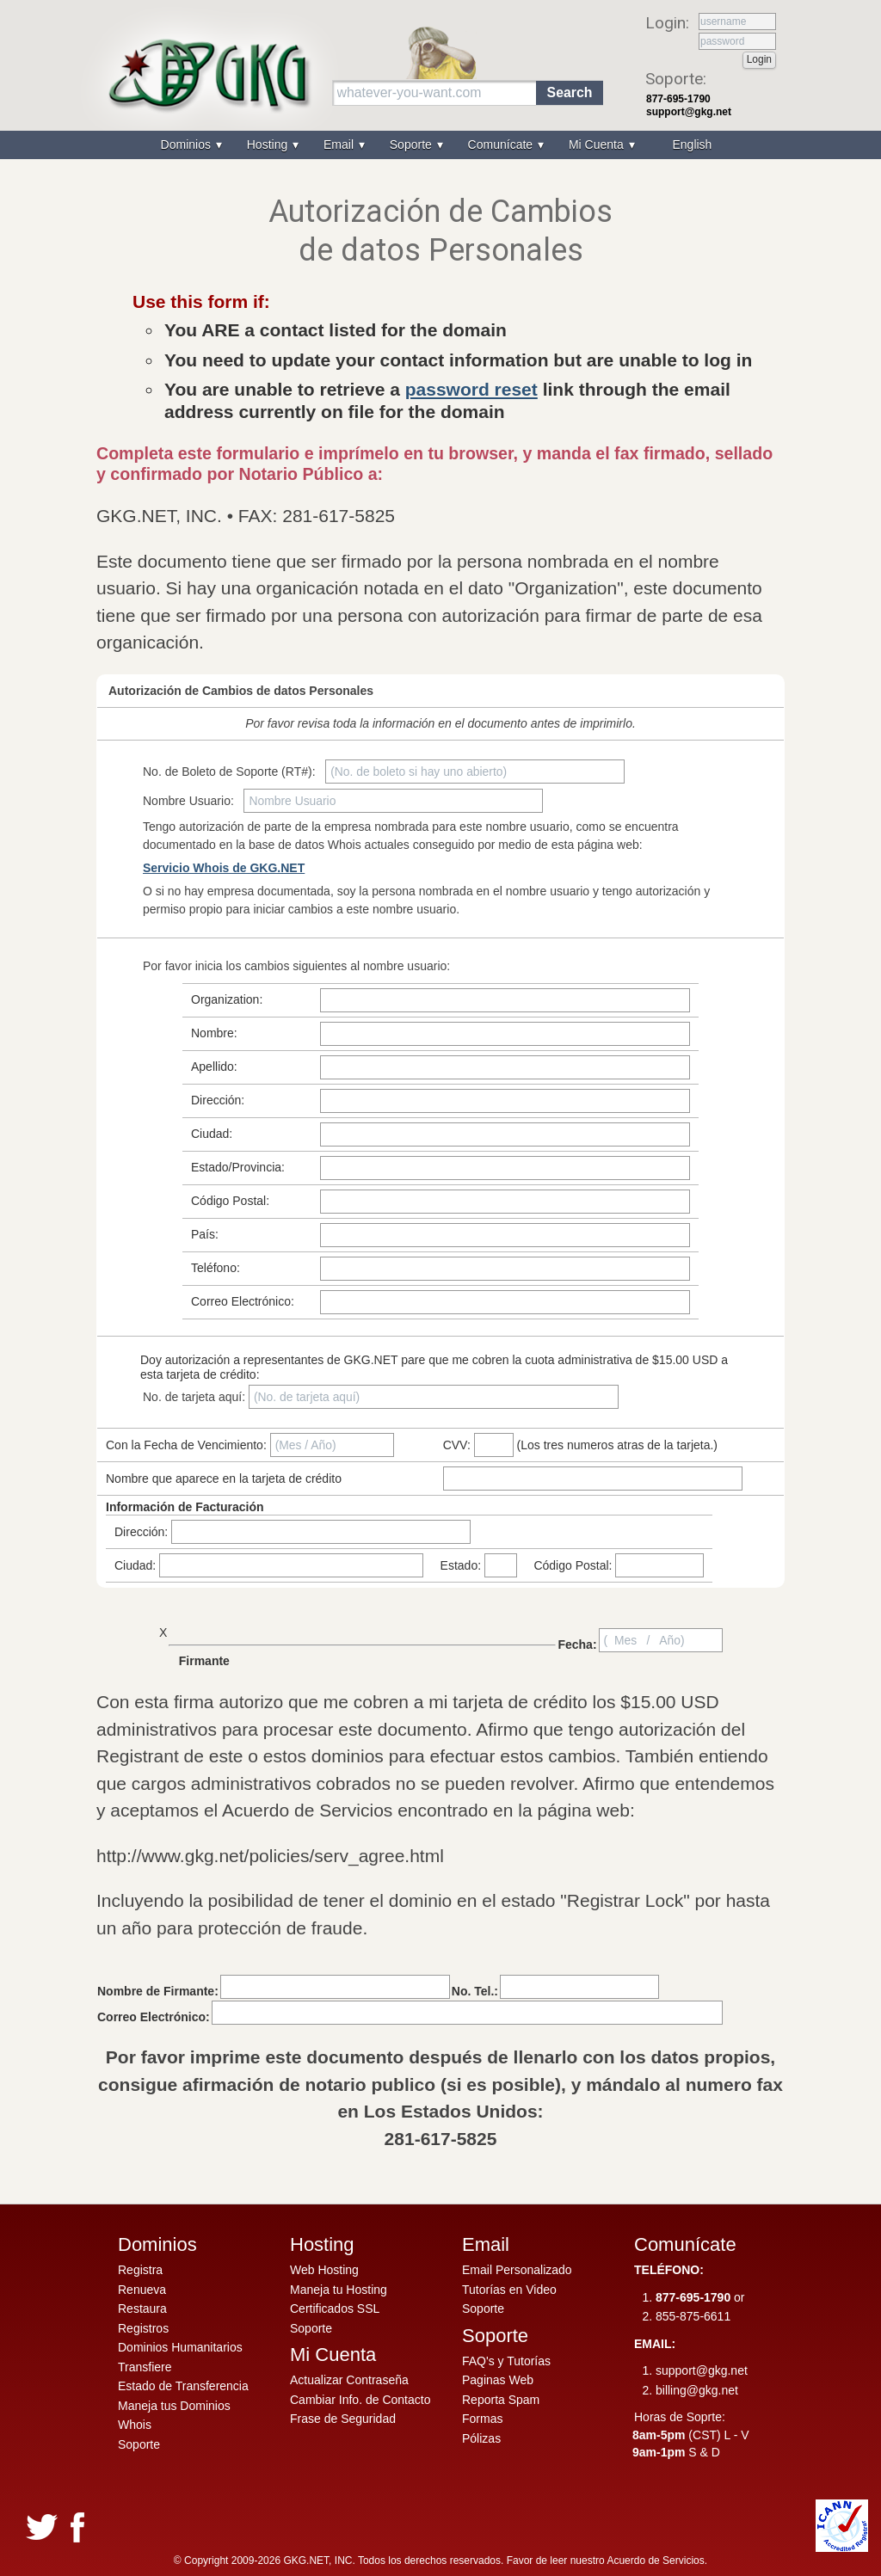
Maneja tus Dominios (174, 2406)
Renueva (142, 2289)
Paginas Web (497, 2380)
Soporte (139, 2444)
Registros (143, 2328)
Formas (482, 2418)
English (692, 144)
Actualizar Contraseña (349, 2380)
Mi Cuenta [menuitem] (598, 144)
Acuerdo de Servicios (655, 2560)
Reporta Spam (500, 2400)
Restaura (142, 2308)
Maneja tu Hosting (338, 2289)
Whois (134, 2425)
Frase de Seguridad (343, 2418)
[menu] (440, 145)
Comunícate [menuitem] (502, 144)
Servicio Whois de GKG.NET (224, 868)
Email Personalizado (517, 2270)
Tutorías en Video (509, 2289)
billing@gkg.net (697, 2390)
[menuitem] (689, 144)
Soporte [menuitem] (412, 144)
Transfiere (145, 2367)
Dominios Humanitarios (180, 2347)
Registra (140, 2270)
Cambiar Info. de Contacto (360, 2400)
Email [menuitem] (340, 144)
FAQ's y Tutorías (506, 2361)
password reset (471, 389)
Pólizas (481, 2438)
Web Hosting (324, 2270)
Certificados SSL (334, 2308)
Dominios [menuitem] (187, 144)
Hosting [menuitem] (269, 144)
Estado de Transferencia (183, 2386)
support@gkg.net (688, 112)
